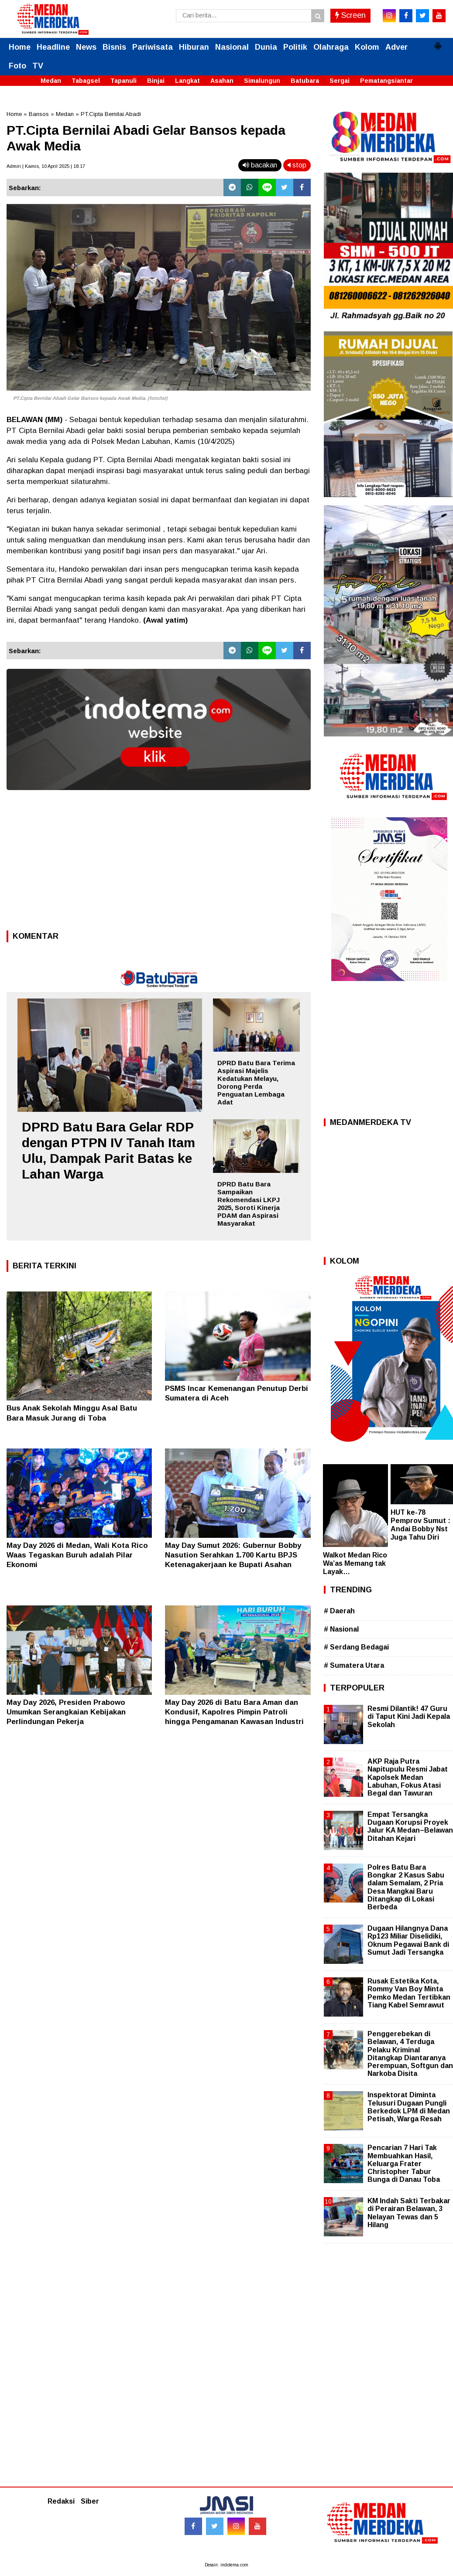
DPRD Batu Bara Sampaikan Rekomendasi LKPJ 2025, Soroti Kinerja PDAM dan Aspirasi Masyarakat (248, 1203)
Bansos (39, 114)
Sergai (339, 80)
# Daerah (339, 1611)
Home (20, 47)
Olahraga (331, 47)
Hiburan (194, 47)
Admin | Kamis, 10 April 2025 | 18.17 (46, 166)
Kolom (367, 47)
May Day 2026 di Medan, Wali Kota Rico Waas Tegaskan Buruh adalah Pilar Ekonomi (77, 1555)
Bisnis (114, 47)
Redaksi (61, 2501)
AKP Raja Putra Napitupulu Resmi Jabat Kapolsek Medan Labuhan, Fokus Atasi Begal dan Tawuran (407, 1777)
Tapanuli (123, 80)
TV (37, 65)
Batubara (305, 80)
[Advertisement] (159, 863)
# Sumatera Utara (354, 1665)
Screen (350, 15)
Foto (17, 65)
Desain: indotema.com (226, 2564)
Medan (51, 80)
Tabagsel (86, 80)
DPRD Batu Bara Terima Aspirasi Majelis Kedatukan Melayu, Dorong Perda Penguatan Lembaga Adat (256, 1082)
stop (297, 165)
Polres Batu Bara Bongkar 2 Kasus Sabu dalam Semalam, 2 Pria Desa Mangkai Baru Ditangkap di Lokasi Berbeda (405, 1887)
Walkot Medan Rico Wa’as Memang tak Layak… (355, 1563)
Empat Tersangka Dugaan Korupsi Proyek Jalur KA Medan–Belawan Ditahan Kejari (410, 1826)
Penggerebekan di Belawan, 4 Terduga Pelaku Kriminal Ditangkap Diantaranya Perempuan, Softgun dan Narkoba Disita (410, 2053)
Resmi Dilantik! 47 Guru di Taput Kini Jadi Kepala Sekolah (408, 1716)
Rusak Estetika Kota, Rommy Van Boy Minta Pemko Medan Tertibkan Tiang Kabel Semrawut (408, 1993)
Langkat (187, 80)
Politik (295, 47)
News (86, 47)
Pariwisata (152, 47)
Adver (396, 47)
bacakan (260, 165)
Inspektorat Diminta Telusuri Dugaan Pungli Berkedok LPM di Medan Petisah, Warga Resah (408, 2107)
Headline (53, 47)
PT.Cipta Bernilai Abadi (111, 114)
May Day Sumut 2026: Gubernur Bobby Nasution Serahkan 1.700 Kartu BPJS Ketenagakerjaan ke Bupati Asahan (233, 1555)
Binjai (156, 80)
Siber (90, 2501)
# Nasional (341, 1629)
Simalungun (262, 80)
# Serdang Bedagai (356, 1647)
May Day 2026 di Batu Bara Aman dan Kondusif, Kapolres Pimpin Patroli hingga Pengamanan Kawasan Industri (234, 1712)
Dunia (266, 47)
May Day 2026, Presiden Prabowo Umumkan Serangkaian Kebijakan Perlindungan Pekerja (66, 1712)
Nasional (232, 47)
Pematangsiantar (386, 80)
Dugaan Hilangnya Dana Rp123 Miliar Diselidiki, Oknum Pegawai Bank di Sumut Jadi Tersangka (408, 1940)
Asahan (221, 80)
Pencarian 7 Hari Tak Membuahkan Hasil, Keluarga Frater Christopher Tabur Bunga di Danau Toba (403, 2163)
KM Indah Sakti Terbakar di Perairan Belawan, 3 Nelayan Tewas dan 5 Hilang (408, 2212)
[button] (437, 42)
